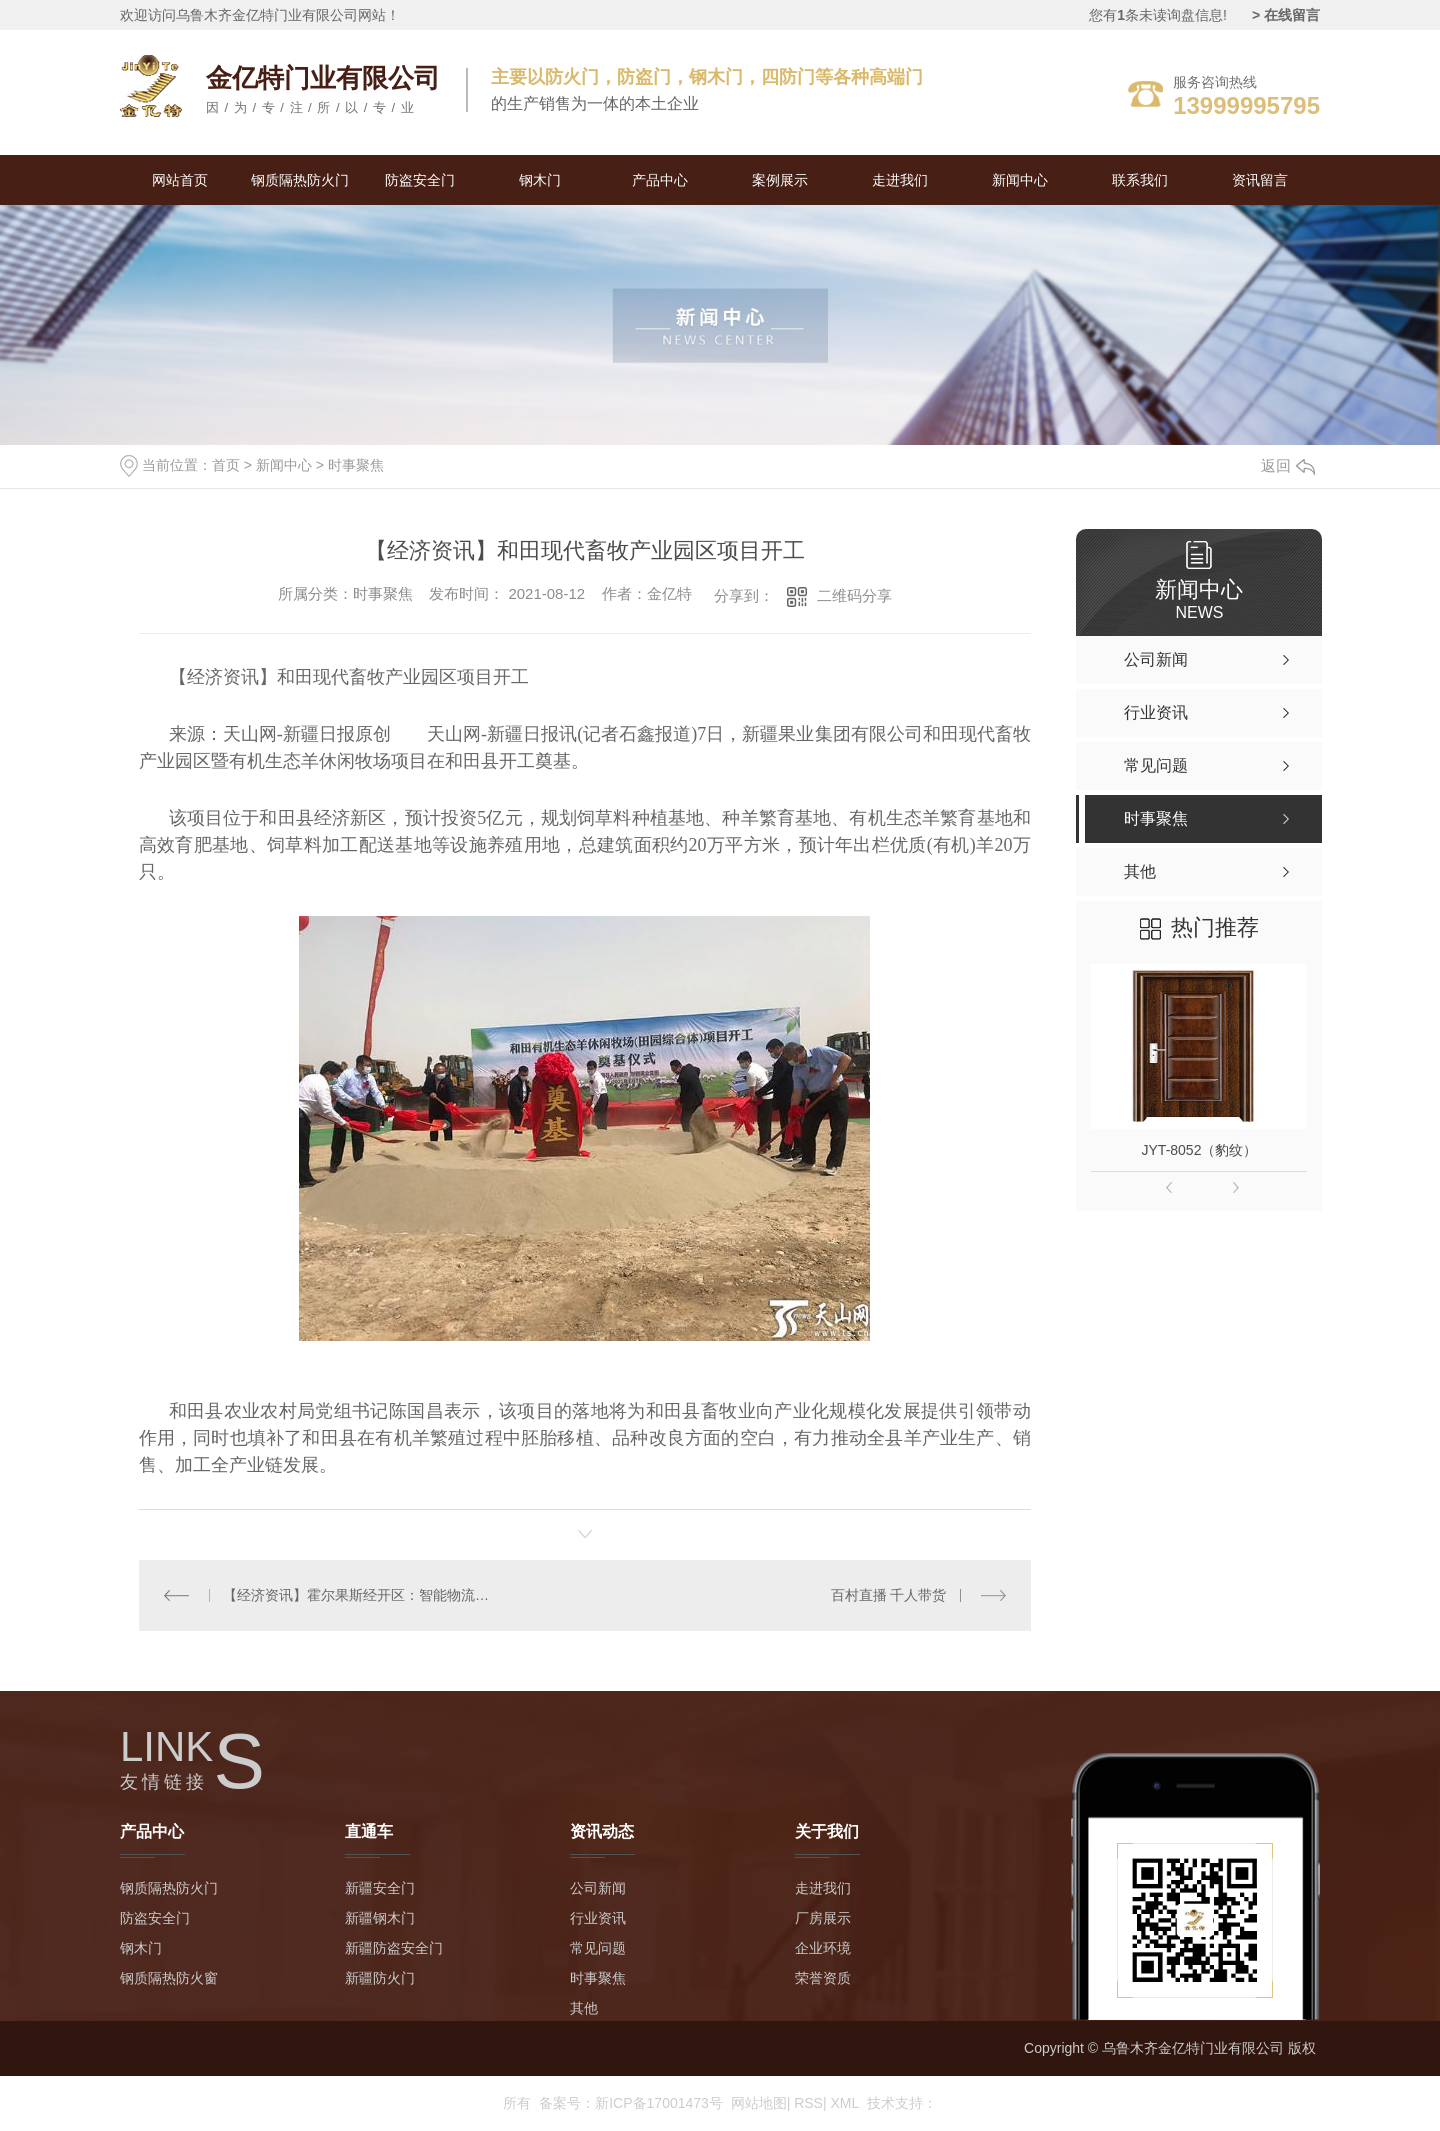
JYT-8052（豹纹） (1200, 1150)
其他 (584, 2008)
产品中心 (660, 180)
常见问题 (598, 1948)
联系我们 (1140, 180)
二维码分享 (854, 595)
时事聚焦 (356, 465)
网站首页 (180, 180)
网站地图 (761, 2103)
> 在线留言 (1286, 15)
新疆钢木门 (380, 1918)
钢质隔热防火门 (300, 180)
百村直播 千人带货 (889, 1595)
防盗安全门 (420, 180)
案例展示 (780, 180)
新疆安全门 (380, 1888)
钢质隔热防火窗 (169, 1978)
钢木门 (540, 180)
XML (845, 2103)
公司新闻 (598, 1888)
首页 (226, 465)
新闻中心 (1020, 180)
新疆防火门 (380, 1978)
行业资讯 (598, 1918)
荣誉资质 (823, 1978)
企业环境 (823, 1948)
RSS (810, 2103)
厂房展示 (823, 1918)
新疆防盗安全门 (394, 1948)
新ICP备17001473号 (659, 2103)
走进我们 (900, 180)
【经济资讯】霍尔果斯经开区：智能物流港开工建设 (361, 1595)
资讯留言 (1260, 180)
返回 (1288, 465)
